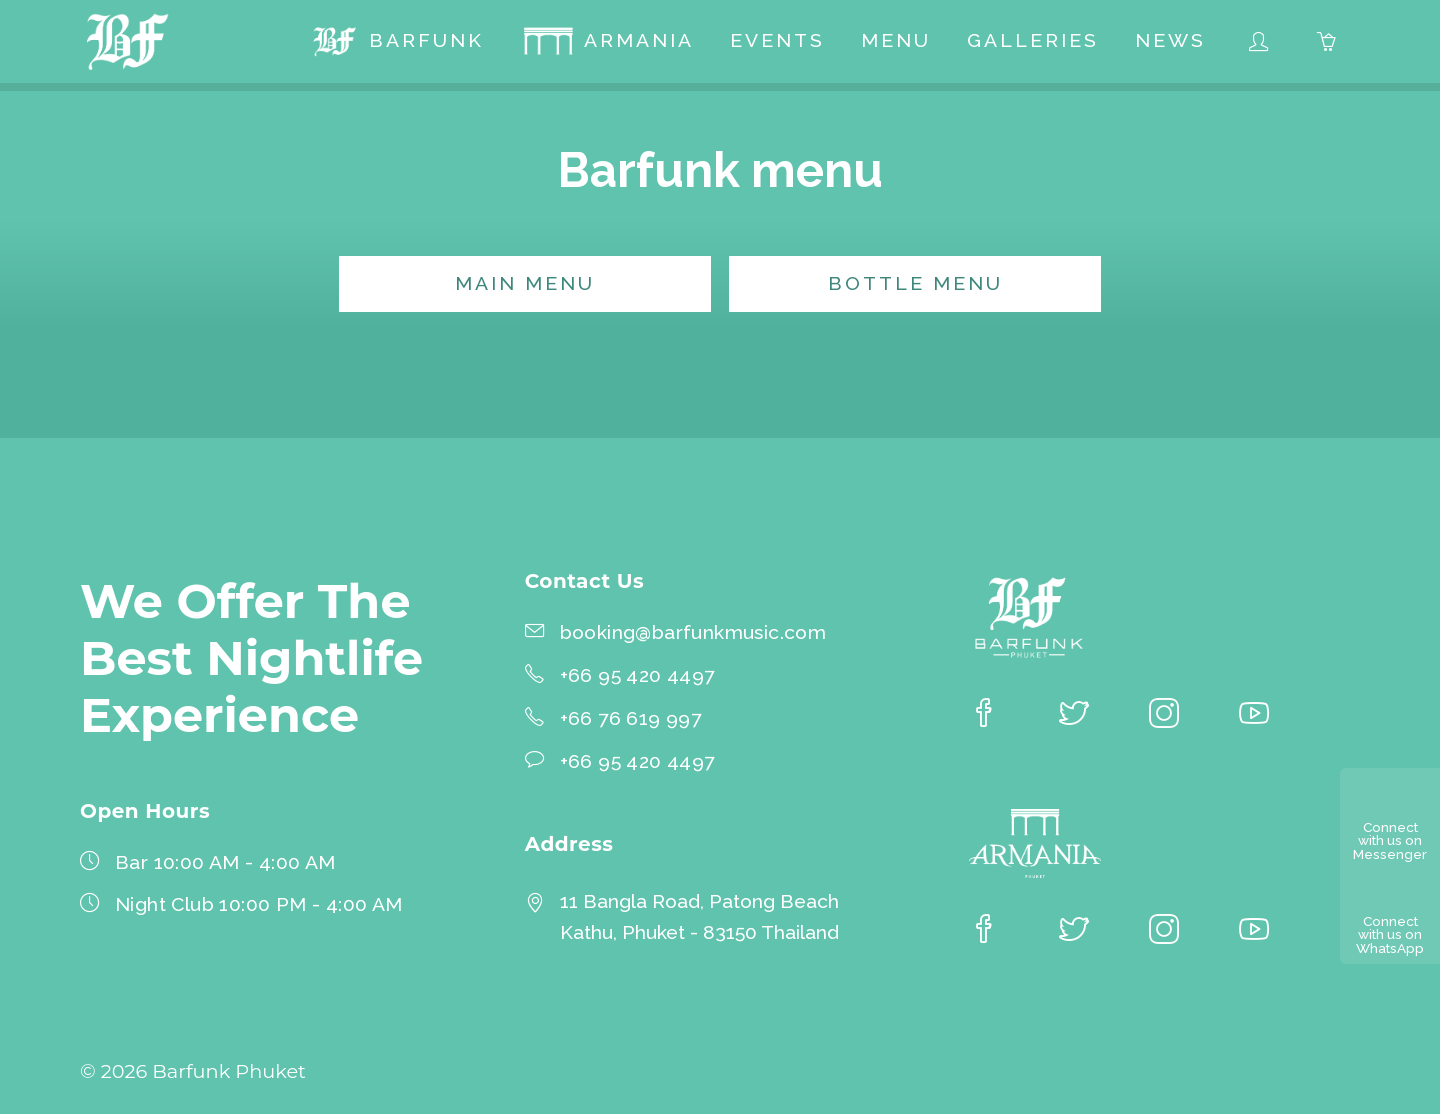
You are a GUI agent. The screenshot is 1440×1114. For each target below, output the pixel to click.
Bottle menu (915, 283)
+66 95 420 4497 (637, 675)
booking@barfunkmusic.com (693, 632)
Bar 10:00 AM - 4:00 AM (225, 862)
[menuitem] (397, 44)
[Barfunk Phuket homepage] (132, 44)
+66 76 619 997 (631, 718)
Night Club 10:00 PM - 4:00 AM (259, 904)
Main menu (525, 283)
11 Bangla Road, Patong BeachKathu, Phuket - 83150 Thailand (699, 917)
